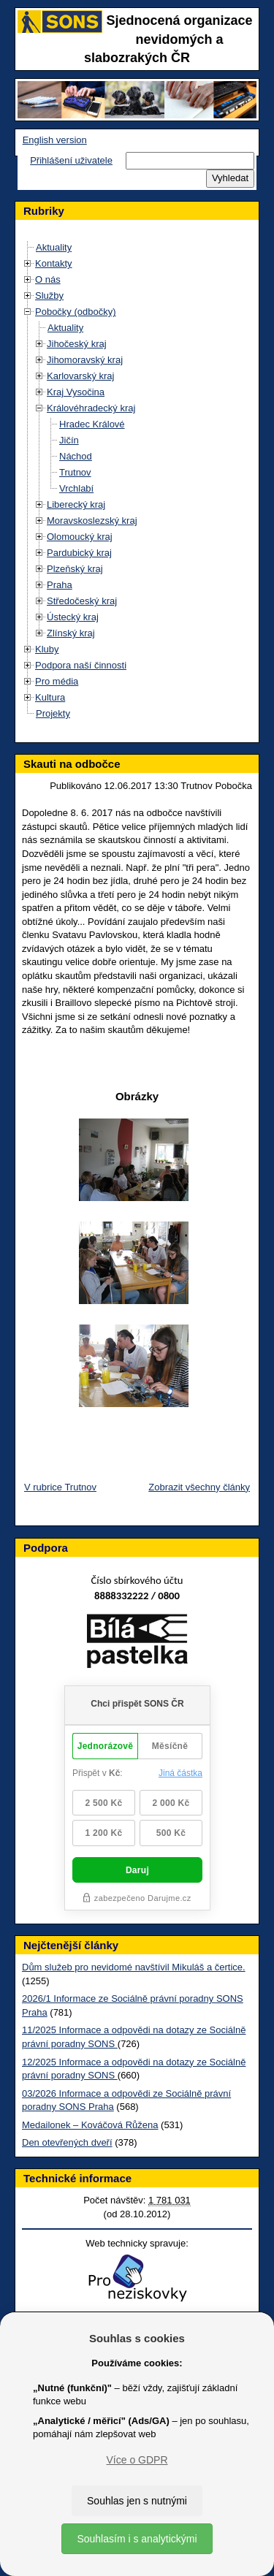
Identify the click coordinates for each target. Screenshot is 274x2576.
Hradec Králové (92, 424)
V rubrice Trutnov (60, 1487)
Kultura (50, 697)
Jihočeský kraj (77, 343)
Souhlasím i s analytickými (137, 2539)
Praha (59, 584)
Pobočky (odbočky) (75, 311)
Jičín (69, 440)
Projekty (53, 713)
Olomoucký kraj (80, 536)
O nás (48, 279)
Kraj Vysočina (75, 391)
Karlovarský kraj (80, 375)
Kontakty (53, 263)
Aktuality (54, 247)
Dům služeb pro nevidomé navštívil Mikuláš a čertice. (134, 1967)
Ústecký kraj (73, 616)
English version (55, 139)
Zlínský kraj (71, 633)
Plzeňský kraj (75, 568)
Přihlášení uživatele (71, 160)
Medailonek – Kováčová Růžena (90, 2124)
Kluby (47, 649)
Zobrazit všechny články (199, 1487)
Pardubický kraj (79, 552)
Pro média (56, 681)
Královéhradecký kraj (91, 408)
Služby (49, 295)
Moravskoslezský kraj (92, 520)
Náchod (75, 456)
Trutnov (75, 472)
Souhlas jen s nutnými (137, 2501)
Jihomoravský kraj (85, 359)
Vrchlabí (76, 488)
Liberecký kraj (76, 504)
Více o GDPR (136, 2460)
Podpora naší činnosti (80, 665)
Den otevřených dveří (67, 2142)
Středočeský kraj (82, 600)
